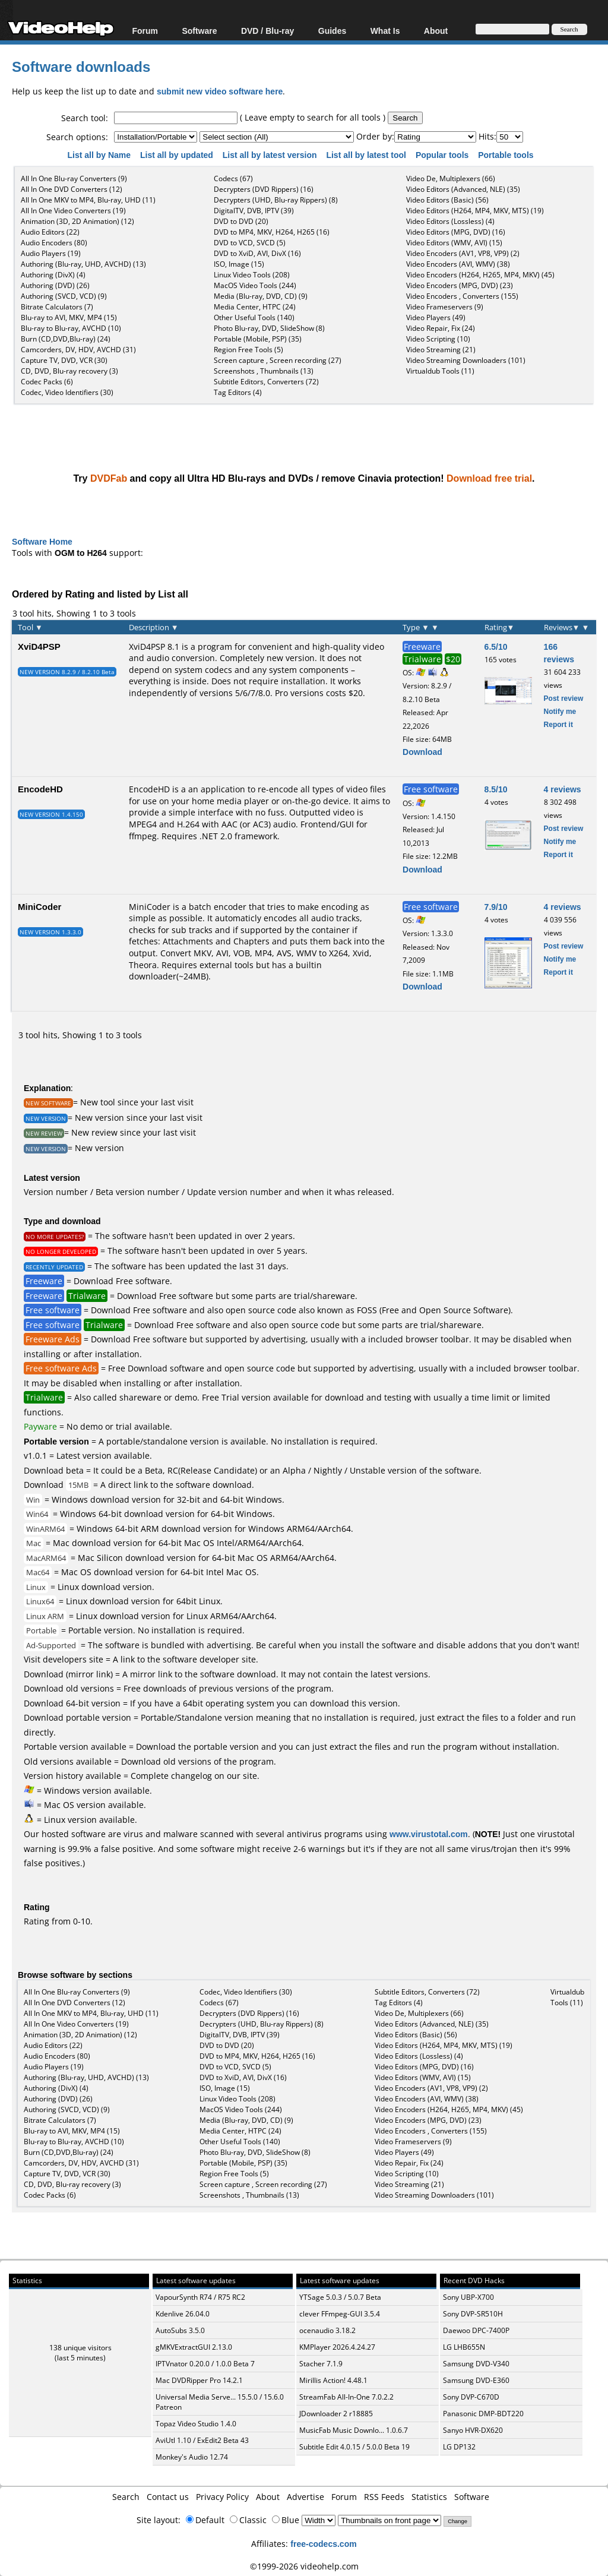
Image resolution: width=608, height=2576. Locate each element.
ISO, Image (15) (239, 264)
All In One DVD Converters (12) (71, 189)
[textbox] (176, 118)
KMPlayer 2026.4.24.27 (337, 2347)
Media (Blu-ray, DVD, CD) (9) (261, 296)
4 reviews (562, 789)
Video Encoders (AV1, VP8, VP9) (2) (463, 253)
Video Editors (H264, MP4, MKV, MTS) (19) (475, 211)
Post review (564, 698)
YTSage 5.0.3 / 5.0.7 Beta (340, 2297)
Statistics (429, 2496)
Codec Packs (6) (47, 382)
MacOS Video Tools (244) (255, 285)
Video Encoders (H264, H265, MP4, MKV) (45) (480, 275)
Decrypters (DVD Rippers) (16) (264, 189)
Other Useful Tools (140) (254, 317)
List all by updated (178, 154)
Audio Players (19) (51, 253)
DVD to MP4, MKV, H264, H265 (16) (272, 232)
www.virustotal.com (429, 1833)
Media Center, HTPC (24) (255, 307)
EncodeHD (40, 789)
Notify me (560, 711)
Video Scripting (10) (438, 339)
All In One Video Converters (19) (73, 211)
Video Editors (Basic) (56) (447, 200)
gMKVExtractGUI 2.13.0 (194, 2347)
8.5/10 (496, 789)
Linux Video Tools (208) (252, 275)
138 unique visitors (80, 2348)
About (436, 30)
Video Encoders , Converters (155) (462, 296)
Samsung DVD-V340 (476, 2364)
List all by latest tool (367, 154)
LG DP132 (459, 2447)
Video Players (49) (436, 317)
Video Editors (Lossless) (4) (450, 221)
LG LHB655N (464, 2347)
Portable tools (507, 154)
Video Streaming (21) (441, 349)
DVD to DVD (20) (241, 221)
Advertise (305, 2496)
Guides (332, 30)
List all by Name (100, 154)
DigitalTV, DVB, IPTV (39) (254, 211)
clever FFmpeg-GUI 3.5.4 (339, 2314)
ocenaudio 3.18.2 (327, 2330)
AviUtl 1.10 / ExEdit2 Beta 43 (202, 2440)
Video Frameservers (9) (444, 307)
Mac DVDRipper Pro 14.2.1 (199, 2380)
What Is (385, 30)
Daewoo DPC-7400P (476, 2330)
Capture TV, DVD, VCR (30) (64, 360)
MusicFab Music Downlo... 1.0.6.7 (353, 2430)
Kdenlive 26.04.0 (183, 2314)
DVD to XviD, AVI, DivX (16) (257, 253)
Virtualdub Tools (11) (440, 371)
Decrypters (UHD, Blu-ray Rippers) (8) (276, 200)
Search (126, 2496)
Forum (145, 30)
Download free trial (489, 478)
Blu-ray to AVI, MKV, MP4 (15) (69, 317)
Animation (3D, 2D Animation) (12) (77, 221)
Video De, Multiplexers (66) (450, 178)
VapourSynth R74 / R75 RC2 (200, 2297)
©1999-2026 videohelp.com (304, 2566)
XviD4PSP (39, 646)
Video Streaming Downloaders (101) (465, 360)
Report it (558, 724)
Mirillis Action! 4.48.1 (333, 2380)
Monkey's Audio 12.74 (192, 2457)
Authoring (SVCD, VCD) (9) (64, 296)
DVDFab (108, 478)
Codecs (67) (233, 178)
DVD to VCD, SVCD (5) (250, 243)
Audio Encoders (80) (54, 243)
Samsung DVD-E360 (476, 2380)
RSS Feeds (384, 2496)
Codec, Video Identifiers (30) (67, 392)
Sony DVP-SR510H (473, 2314)
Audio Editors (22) (50, 232)
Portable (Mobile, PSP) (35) (258, 339)
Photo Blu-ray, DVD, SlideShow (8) (269, 328)
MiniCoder (39, 906)
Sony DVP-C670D (471, 2397)
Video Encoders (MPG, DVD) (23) (459, 285)
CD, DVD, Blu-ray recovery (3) (69, 371)
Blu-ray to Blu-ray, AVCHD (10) (71, 328)
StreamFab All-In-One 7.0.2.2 (346, 2397)
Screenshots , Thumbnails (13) (264, 371)
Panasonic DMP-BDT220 (483, 2414)
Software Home (42, 541)
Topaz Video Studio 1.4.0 (196, 2424)
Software (199, 30)
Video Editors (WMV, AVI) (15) (454, 243)
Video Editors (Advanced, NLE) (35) (463, 189)
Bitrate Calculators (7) (57, 307)
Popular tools (443, 154)
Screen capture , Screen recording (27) (277, 360)
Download (422, 751)
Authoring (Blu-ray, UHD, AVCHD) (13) (83, 264)
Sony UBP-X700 (468, 2297)
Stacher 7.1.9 (321, 2364)
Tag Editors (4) (238, 392)
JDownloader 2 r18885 (336, 2414)
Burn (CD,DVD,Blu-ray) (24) (65, 339)
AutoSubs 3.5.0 (180, 2330)
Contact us (168, 2496)
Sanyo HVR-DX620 (473, 2430)
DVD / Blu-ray (267, 30)
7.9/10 (496, 906)
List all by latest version (271, 154)
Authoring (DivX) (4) (53, 275)
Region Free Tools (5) (248, 349)
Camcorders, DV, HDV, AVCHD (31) (78, 349)
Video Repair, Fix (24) (440, 328)
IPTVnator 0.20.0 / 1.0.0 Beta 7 (205, 2364)
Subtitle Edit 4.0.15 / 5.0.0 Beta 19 (354, 2447)
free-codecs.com (323, 2543)
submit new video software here (220, 91)
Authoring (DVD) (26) (55, 285)
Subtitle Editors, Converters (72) (266, 382)
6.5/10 (496, 646)
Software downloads (81, 66)
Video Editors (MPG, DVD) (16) (455, 232)
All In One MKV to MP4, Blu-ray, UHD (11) (88, 200)
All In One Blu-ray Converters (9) (74, 178)
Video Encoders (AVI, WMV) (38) (458, 264)
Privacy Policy (222, 2496)
